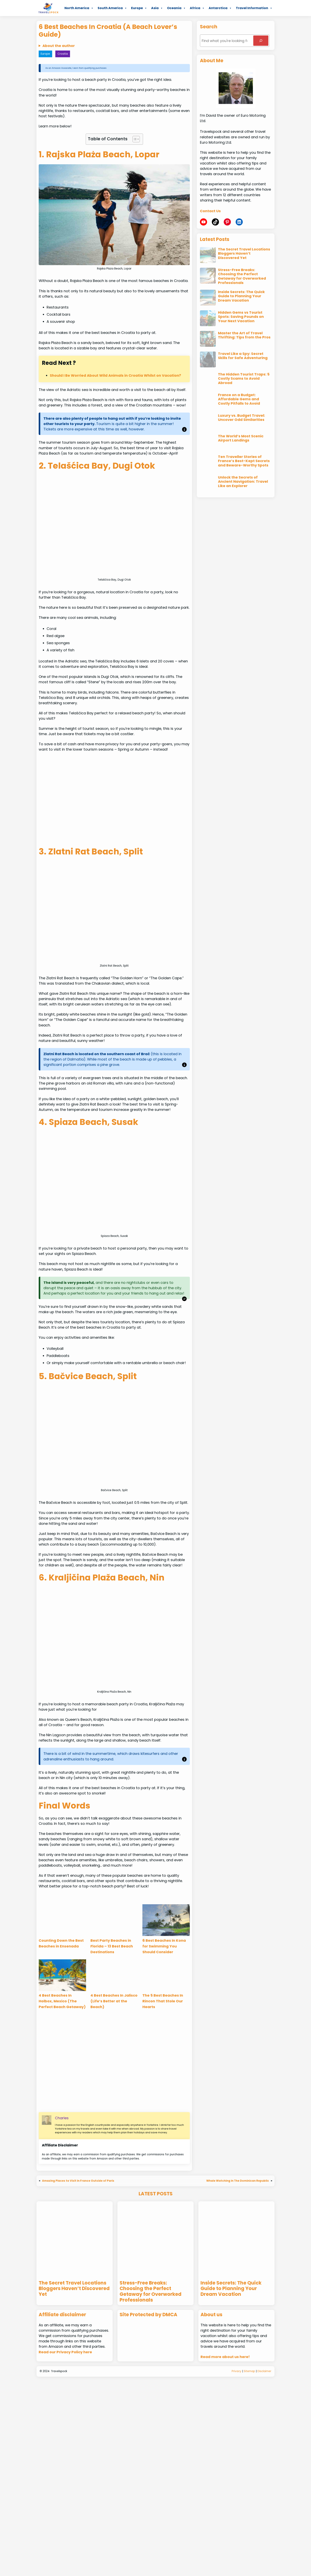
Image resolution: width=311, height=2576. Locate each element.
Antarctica (220, 8)
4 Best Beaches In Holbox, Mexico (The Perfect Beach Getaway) (62, 2001)
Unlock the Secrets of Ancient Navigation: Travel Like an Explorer (243, 481)
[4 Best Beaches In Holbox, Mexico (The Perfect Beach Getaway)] (62, 1976)
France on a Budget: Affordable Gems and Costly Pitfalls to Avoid (239, 399)
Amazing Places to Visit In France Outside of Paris (78, 2181)
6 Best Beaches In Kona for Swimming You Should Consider (164, 1946)
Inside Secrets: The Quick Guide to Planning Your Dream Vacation (241, 296)
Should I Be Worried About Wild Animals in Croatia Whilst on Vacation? (115, 375)
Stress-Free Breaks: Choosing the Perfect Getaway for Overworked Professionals (242, 276)
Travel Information (254, 8)
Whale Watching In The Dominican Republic (237, 2181)
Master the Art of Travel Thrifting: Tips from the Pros (244, 335)
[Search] (260, 40)
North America (79, 8)
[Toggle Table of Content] (134, 139)
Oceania (176, 8)
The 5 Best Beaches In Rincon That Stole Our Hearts (162, 1973)
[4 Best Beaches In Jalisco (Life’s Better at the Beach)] (90, 1962)
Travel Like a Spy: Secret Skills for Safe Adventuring (243, 356)
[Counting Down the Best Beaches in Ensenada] (62, 1921)
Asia (157, 8)
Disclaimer (264, 2371)
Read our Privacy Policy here (65, 2352)
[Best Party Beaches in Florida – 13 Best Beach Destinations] (114, 1921)
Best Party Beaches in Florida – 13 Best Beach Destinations (111, 1946)
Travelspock (59, 2371)
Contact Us (210, 210)
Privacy (236, 2371)
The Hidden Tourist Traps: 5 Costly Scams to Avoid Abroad (244, 378)
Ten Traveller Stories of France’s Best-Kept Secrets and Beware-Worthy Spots (244, 461)
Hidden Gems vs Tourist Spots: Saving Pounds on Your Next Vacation (241, 316)
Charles (62, 2117)
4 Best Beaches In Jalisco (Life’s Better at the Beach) (113, 1973)
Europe (139, 8)
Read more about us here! (225, 2356)
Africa (197, 8)
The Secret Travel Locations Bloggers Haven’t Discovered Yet (244, 253)
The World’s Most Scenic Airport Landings (240, 438)
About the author (58, 45)
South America (112, 8)
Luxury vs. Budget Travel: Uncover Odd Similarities (241, 417)
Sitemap (249, 2371)
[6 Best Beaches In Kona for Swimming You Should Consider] (166, 1921)
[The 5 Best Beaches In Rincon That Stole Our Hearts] (142, 1962)
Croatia (63, 54)
